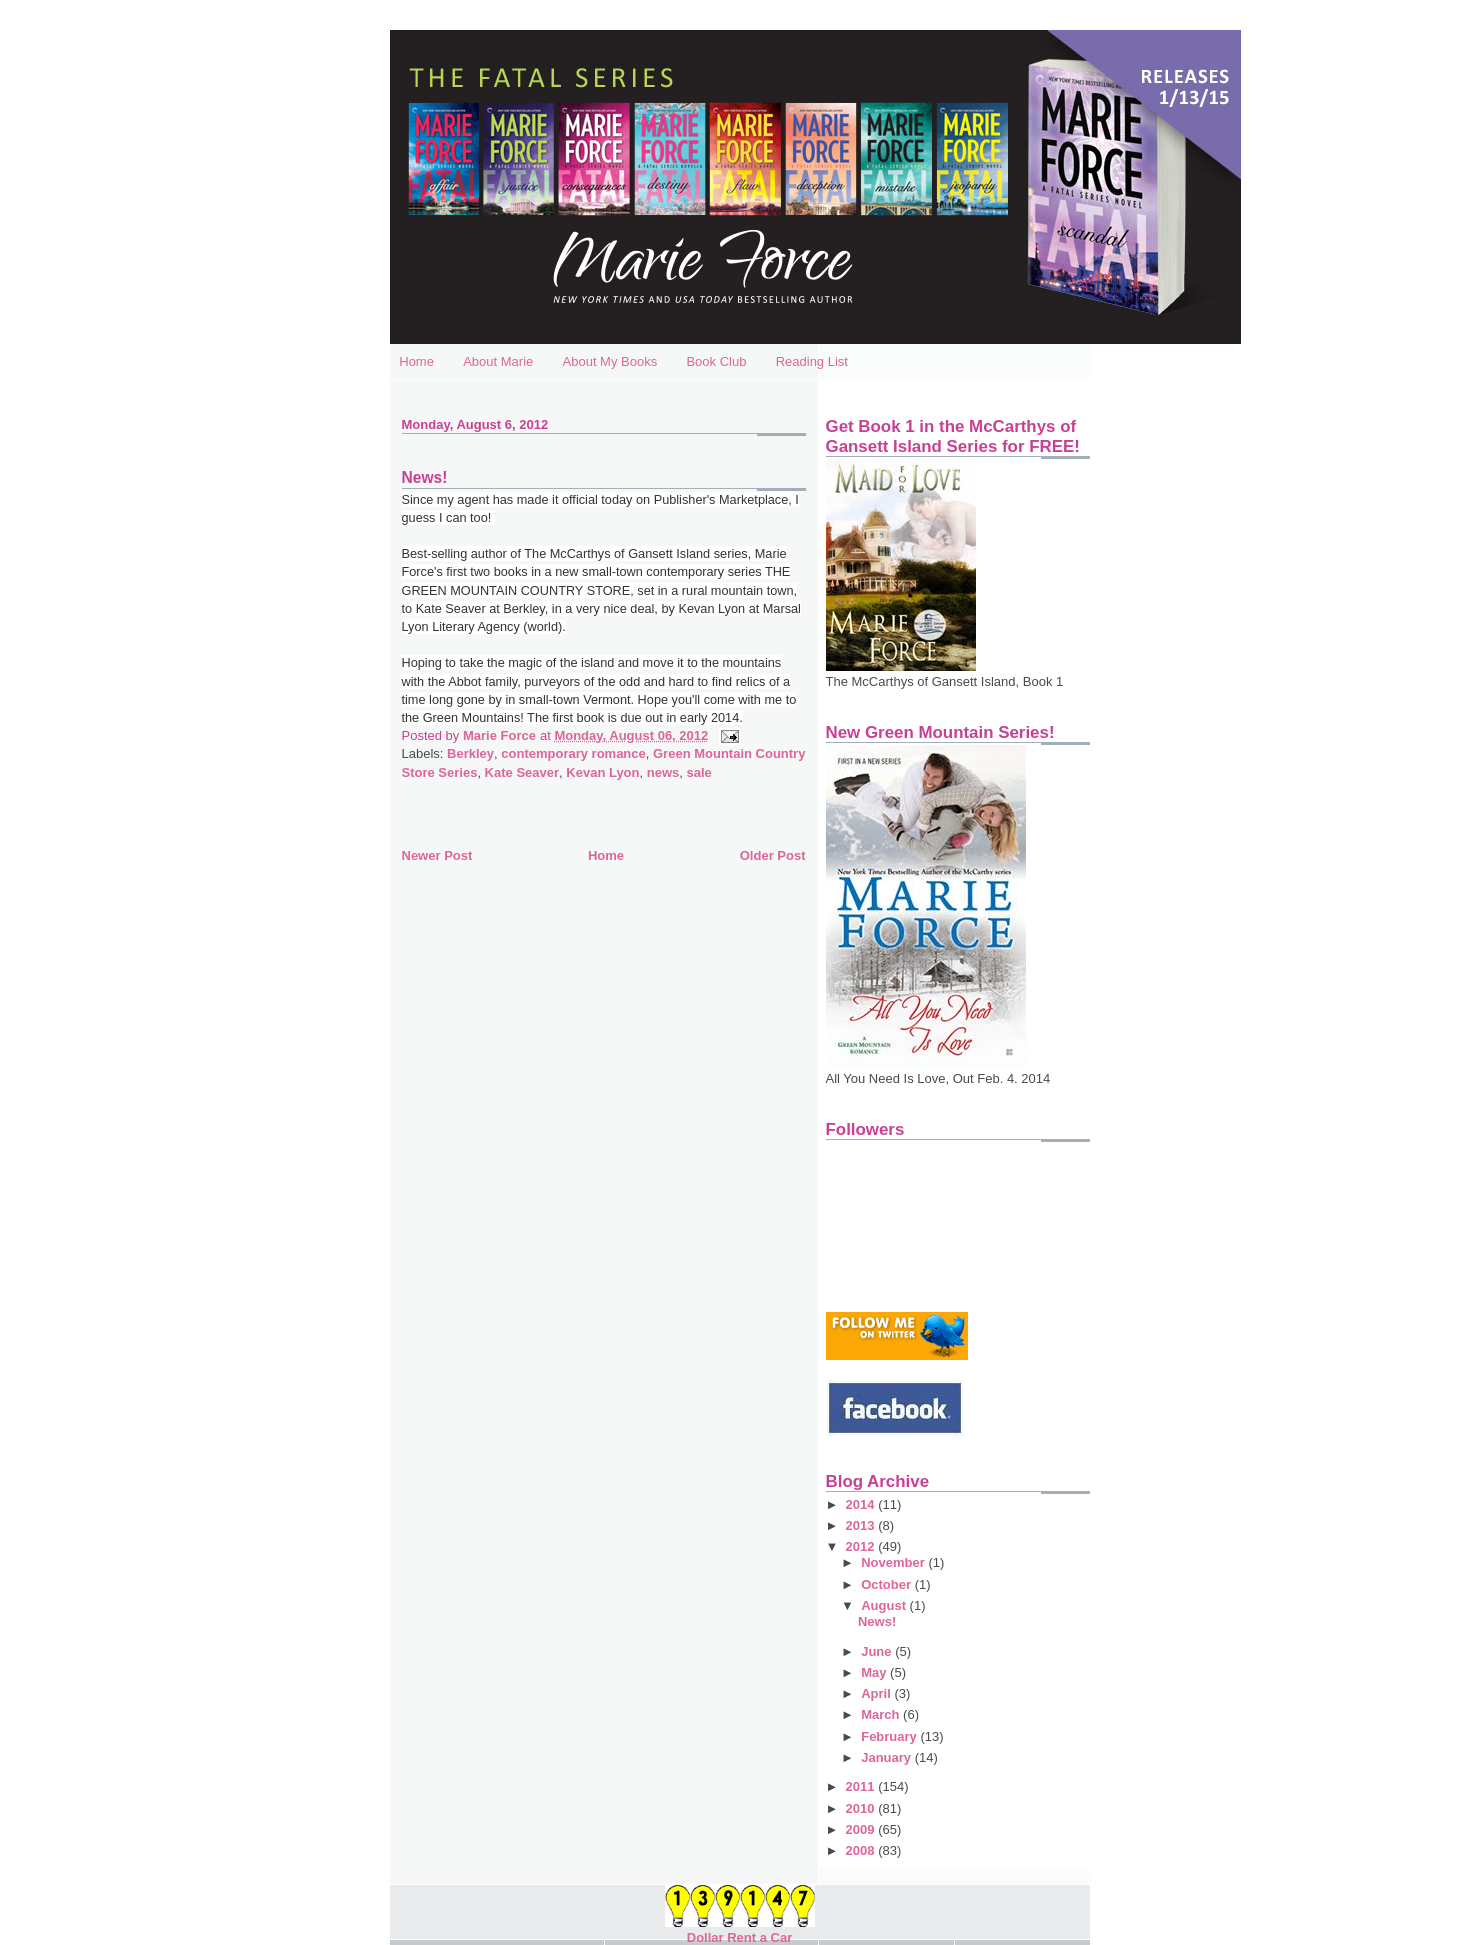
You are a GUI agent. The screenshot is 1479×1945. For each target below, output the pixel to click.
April (877, 1693)
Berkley (470, 753)
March (882, 1714)
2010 (862, 1808)
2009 (862, 1829)
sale (698, 772)
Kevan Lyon (602, 772)
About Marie (498, 361)
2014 (862, 1504)
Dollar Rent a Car (739, 1937)
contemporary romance (573, 753)
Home (416, 361)
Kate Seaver (522, 772)
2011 (862, 1786)
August (885, 1605)
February (890, 1736)
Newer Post (437, 855)
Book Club (716, 361)
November (894, 1562)
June (878, 1651)
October (887, 1584)
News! (877, 1621)
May (875, 1672)
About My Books (610, 361)
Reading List (812, 361)
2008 (862, 1850)
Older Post (773, 855)
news (663, 772)
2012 (862, 1546)
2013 (862, 1525)
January (887, 1757)
